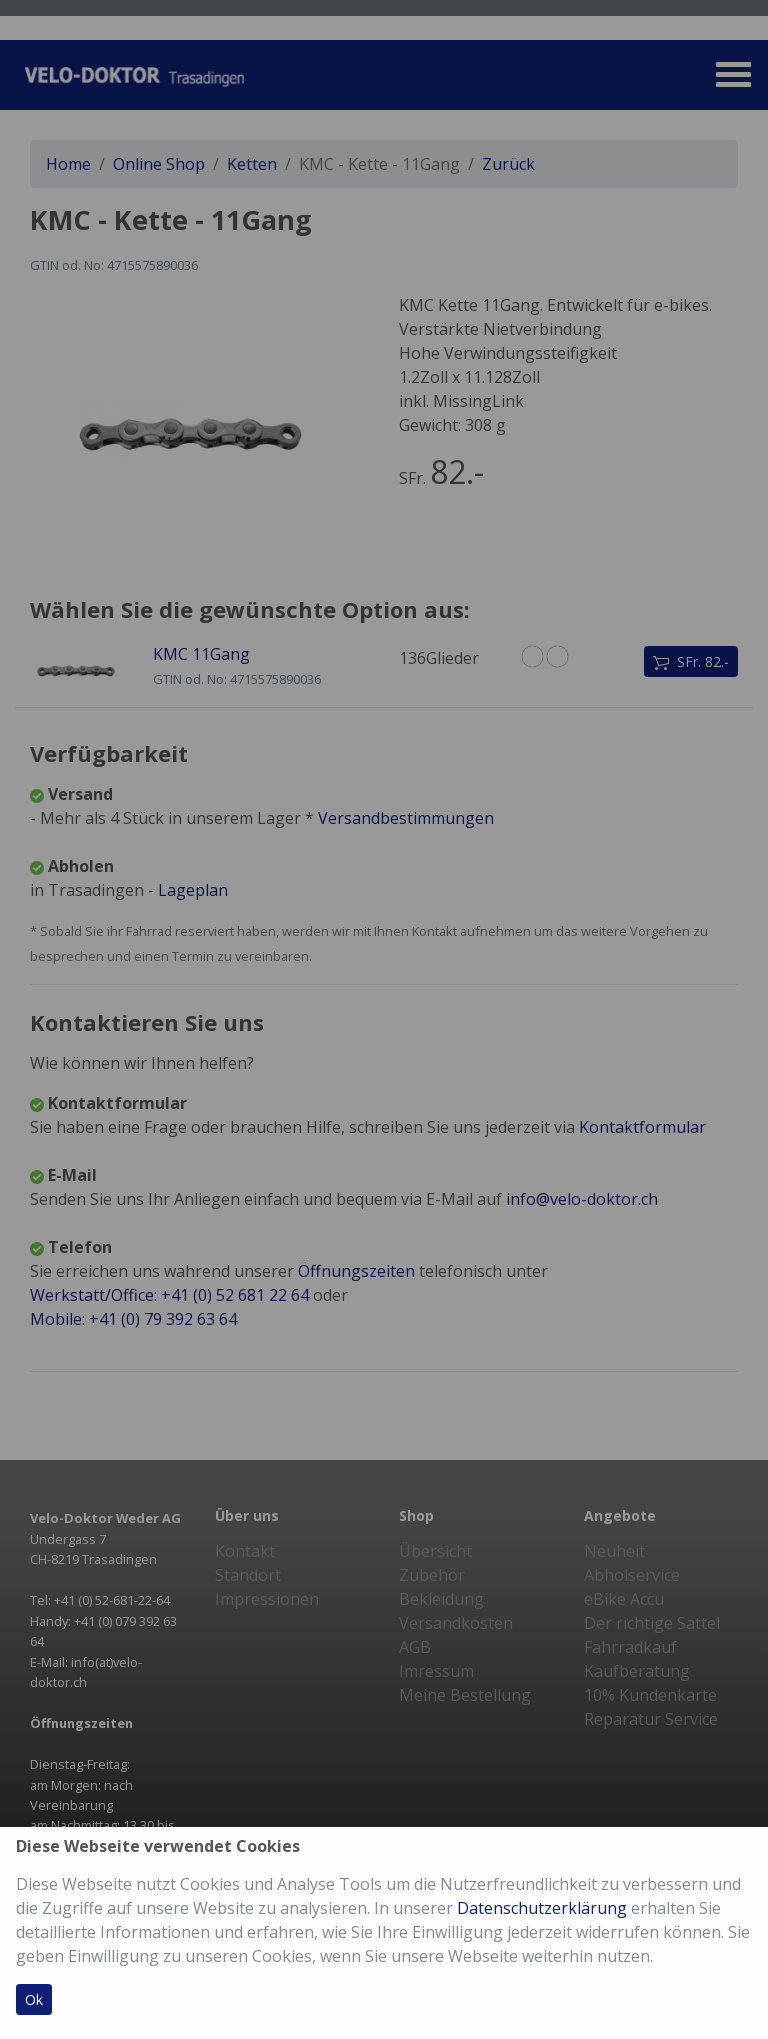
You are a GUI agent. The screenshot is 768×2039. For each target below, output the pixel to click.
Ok (34, 1999)
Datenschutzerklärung (542, 1908)
